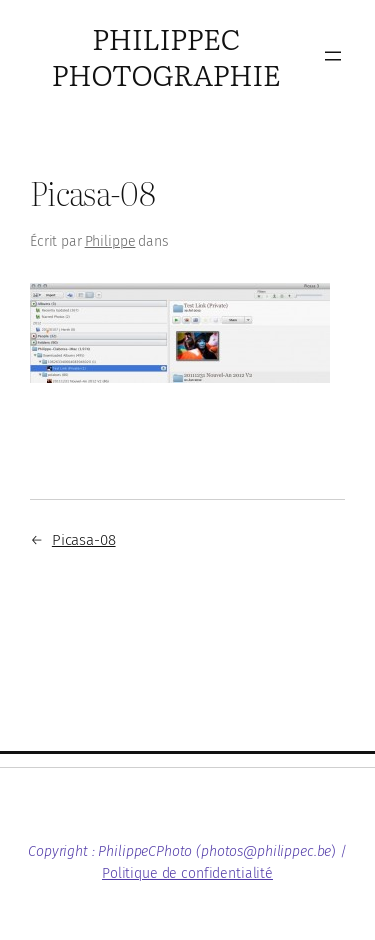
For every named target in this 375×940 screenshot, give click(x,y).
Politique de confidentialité (187, 873)
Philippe (110, 241)
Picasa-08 (84, 540)
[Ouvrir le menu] (333, 56)
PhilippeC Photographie (166, 55)
